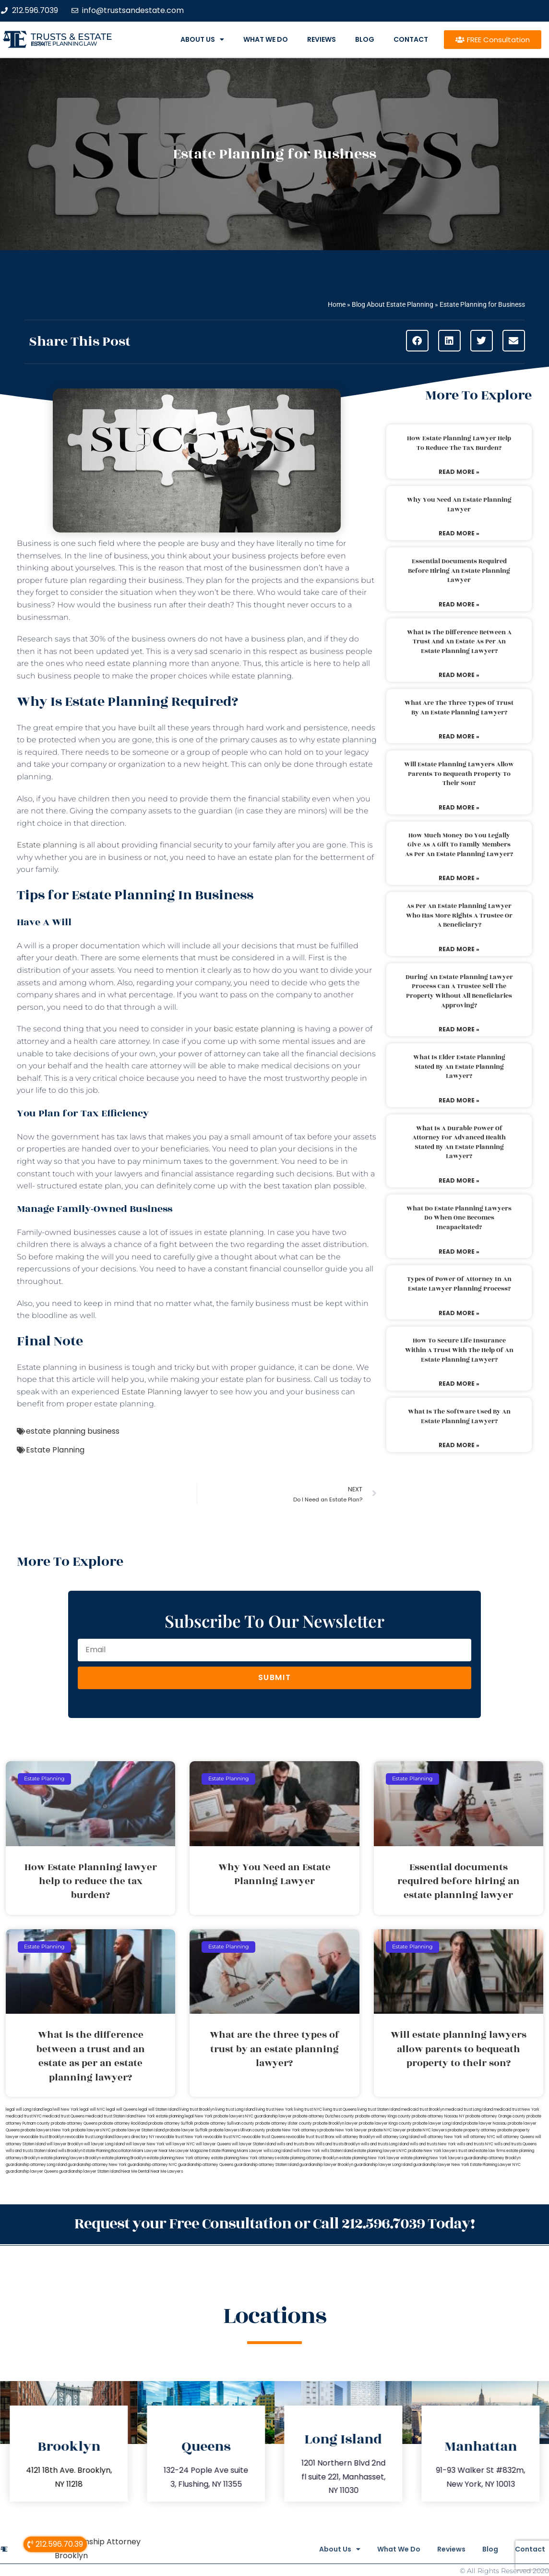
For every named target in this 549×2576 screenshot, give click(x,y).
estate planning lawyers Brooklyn (71, 2158)
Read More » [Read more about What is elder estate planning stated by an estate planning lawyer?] (459, 1100)
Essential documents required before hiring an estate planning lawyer (459, 570)
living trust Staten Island (379, 2109)
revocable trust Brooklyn (42, 2137)
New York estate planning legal (165, 2116)
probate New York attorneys (292, 2130)
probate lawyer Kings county (385, 2123)
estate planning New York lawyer (369, 2158)
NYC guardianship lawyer (268, 2116)
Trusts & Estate (71, 36)
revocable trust (300, 2137)
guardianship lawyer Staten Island (89, 2171)
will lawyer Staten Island (254, 2144)
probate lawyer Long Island (437, 2123)
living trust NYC (308, 2109)
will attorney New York (441, 2137)
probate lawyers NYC (91, 2130)
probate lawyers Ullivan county (237, 2130)
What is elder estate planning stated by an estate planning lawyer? (459, 1066)
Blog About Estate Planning (392, 304)
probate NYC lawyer (387, 2130)
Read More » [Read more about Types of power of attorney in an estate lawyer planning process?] (459, 1313)
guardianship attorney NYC (152, 2164)
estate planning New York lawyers (432, 2158)
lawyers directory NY (135, 2137)
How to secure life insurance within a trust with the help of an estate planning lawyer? (459, 1350)
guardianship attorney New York (97, 2164)
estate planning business (72, 1431)
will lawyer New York (145, 2144)
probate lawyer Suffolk (187, 2130)
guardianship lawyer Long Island (383, 2164)
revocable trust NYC (222, 2137)
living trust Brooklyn (197, 2109)
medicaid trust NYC (24, 2116)
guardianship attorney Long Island (36, 2164)
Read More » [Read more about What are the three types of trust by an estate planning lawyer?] (459, 736)
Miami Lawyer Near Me (153, 2150)
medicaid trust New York (516, 2109)
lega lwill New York (61, 2109)
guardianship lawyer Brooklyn (326, 2164)
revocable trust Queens (263, 2137)
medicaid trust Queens (63, 2116)
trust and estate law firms (481, 2150)
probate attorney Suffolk (170, 2123)
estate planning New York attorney (178, 2158)
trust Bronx (324, 2137)
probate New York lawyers (432, 2150)
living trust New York (274, 2109)
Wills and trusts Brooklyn (338, 2144)
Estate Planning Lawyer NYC (495, 2164)
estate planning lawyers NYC (380, 2150)
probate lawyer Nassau (485, 2123)
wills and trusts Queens (515, 2144)
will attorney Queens (515, 2137)
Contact (411, 39)
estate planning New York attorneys (243, 2158)
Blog (364, 39)
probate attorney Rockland (122, 2123)
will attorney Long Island (397, 2137)
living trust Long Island (235, 2109)
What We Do (265, 39)
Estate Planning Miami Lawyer (236, 2150)
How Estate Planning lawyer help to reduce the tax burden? (459, 443)
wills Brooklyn (70, 2150)
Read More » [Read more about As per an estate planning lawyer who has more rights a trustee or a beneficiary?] (459, 949)
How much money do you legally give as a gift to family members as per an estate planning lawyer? (459, 845)
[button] (417, 340)
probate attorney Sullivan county (224, 2123)
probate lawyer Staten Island (138, 2130)
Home (337, 304)
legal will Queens (121, 2109)
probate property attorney (472, 2130)
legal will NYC (92, 2109)
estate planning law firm (64, 44)
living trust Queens (340, 2109)
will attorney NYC (479, 2137)
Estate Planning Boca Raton (107, 2150)
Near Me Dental (135, 2171)
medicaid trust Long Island (469, 2109)
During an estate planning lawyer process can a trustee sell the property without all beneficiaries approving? (459, 991)
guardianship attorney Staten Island (266, 2164)
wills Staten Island (337, 2150)
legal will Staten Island (158, 2109)
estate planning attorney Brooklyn (307, 2158)
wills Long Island (277, 2150)
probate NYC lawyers (427, 2130)
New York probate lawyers (219, 2116)
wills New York (306, 2150)
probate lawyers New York (45, 2130)
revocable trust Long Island (89, 2137)
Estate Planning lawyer (164, 1391)
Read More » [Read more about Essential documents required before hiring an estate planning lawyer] (459, 604)
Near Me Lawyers (167, 2171)
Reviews (321, 39)
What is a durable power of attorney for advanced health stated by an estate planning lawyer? (459, 1142)
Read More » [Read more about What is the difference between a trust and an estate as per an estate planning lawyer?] (459, 675)
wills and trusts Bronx (296, 2144)
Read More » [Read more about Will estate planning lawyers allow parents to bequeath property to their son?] (459, 807)
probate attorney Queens (74, 2123)
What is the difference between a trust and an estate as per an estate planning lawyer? (459, 642)
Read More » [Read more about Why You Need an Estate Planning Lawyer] (459, 533)
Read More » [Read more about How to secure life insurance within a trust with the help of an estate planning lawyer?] (459, 1383)
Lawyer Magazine (192, 2150)
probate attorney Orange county (495, 2116)
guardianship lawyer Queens (32, 2171)
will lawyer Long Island (104, 2144)
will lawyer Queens (213, 2144)
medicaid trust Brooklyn (422, 2109)
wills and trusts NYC (475, 2144)
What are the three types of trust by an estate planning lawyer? (459, 707)
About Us (202, 39)
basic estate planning (254, 1028)
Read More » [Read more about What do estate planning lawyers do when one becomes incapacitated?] (459, 1251)
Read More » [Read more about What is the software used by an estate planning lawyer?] (459, 1445)
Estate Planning (55, 1449)
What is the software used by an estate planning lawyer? (459, 1416)
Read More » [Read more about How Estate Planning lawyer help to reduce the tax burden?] (459, 472)
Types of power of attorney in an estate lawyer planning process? (459, 1284)
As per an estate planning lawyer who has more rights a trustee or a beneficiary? (459, 915)
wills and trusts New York (433, 2144)
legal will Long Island (24, 2109)
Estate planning (47, 844)
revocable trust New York (179, 2137)
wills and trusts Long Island (385, 2144)
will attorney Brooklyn (355, 2137)
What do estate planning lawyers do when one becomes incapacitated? (459, 1218)
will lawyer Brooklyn (65, 2144)
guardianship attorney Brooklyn (492, 2158)
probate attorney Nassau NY (438, 2116)
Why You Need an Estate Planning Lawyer (459, 504)
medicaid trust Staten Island (110, 2116)
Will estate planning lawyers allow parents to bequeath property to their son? (459, 774)
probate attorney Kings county (383, 2116)
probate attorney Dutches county (323, 2116)
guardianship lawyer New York (441, 2164)
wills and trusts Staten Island (31, 2150)
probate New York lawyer (343, 2130)
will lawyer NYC (180, 2144)
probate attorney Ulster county (283, 2123)
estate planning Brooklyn (124, 2158)
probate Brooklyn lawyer (335, 2123)
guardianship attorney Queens (205, 2164)
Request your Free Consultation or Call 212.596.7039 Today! (274, 2223)
